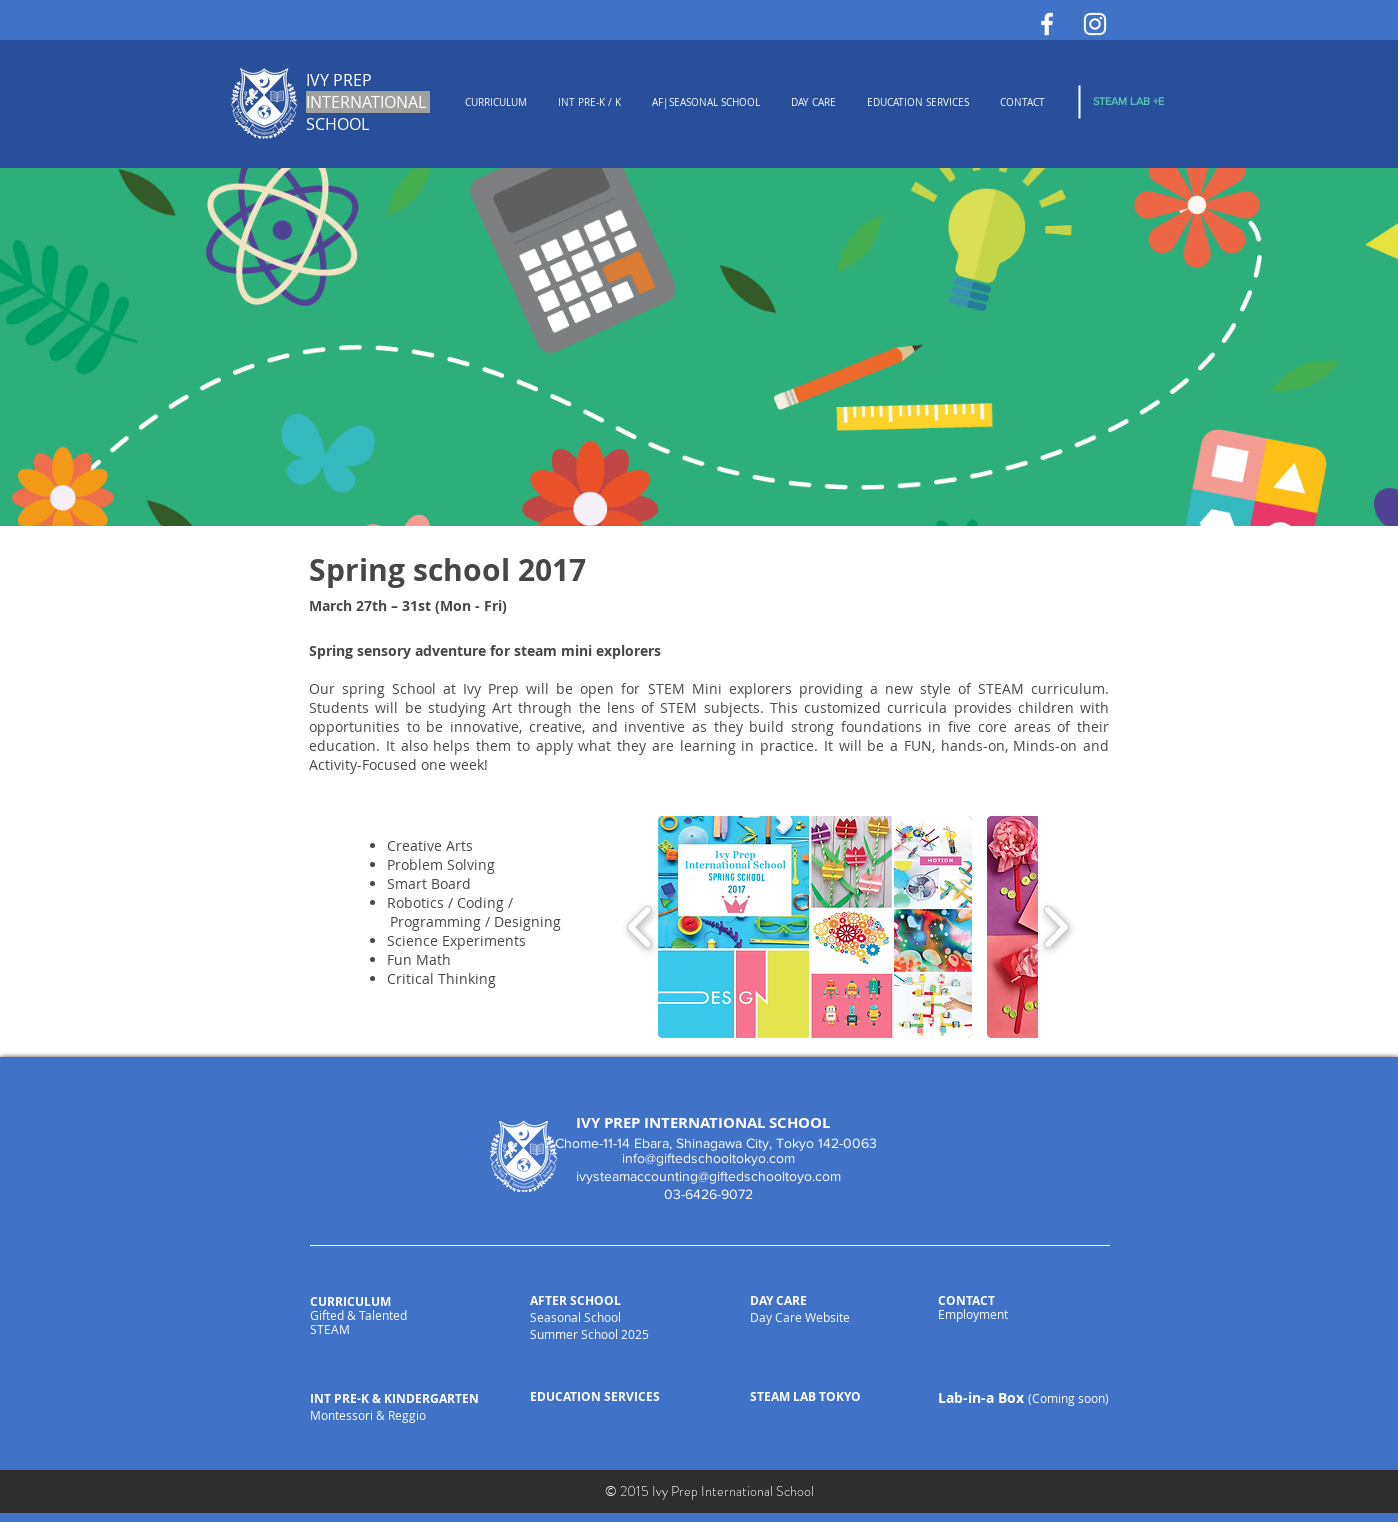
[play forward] (1055, 926)
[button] (815, 927)
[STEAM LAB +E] (1128, 101)
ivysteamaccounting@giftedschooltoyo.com (708, 1176)
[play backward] (640, 926)
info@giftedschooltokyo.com (708, 1158)
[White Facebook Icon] (1047, 24)
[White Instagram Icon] (1095, 24)
